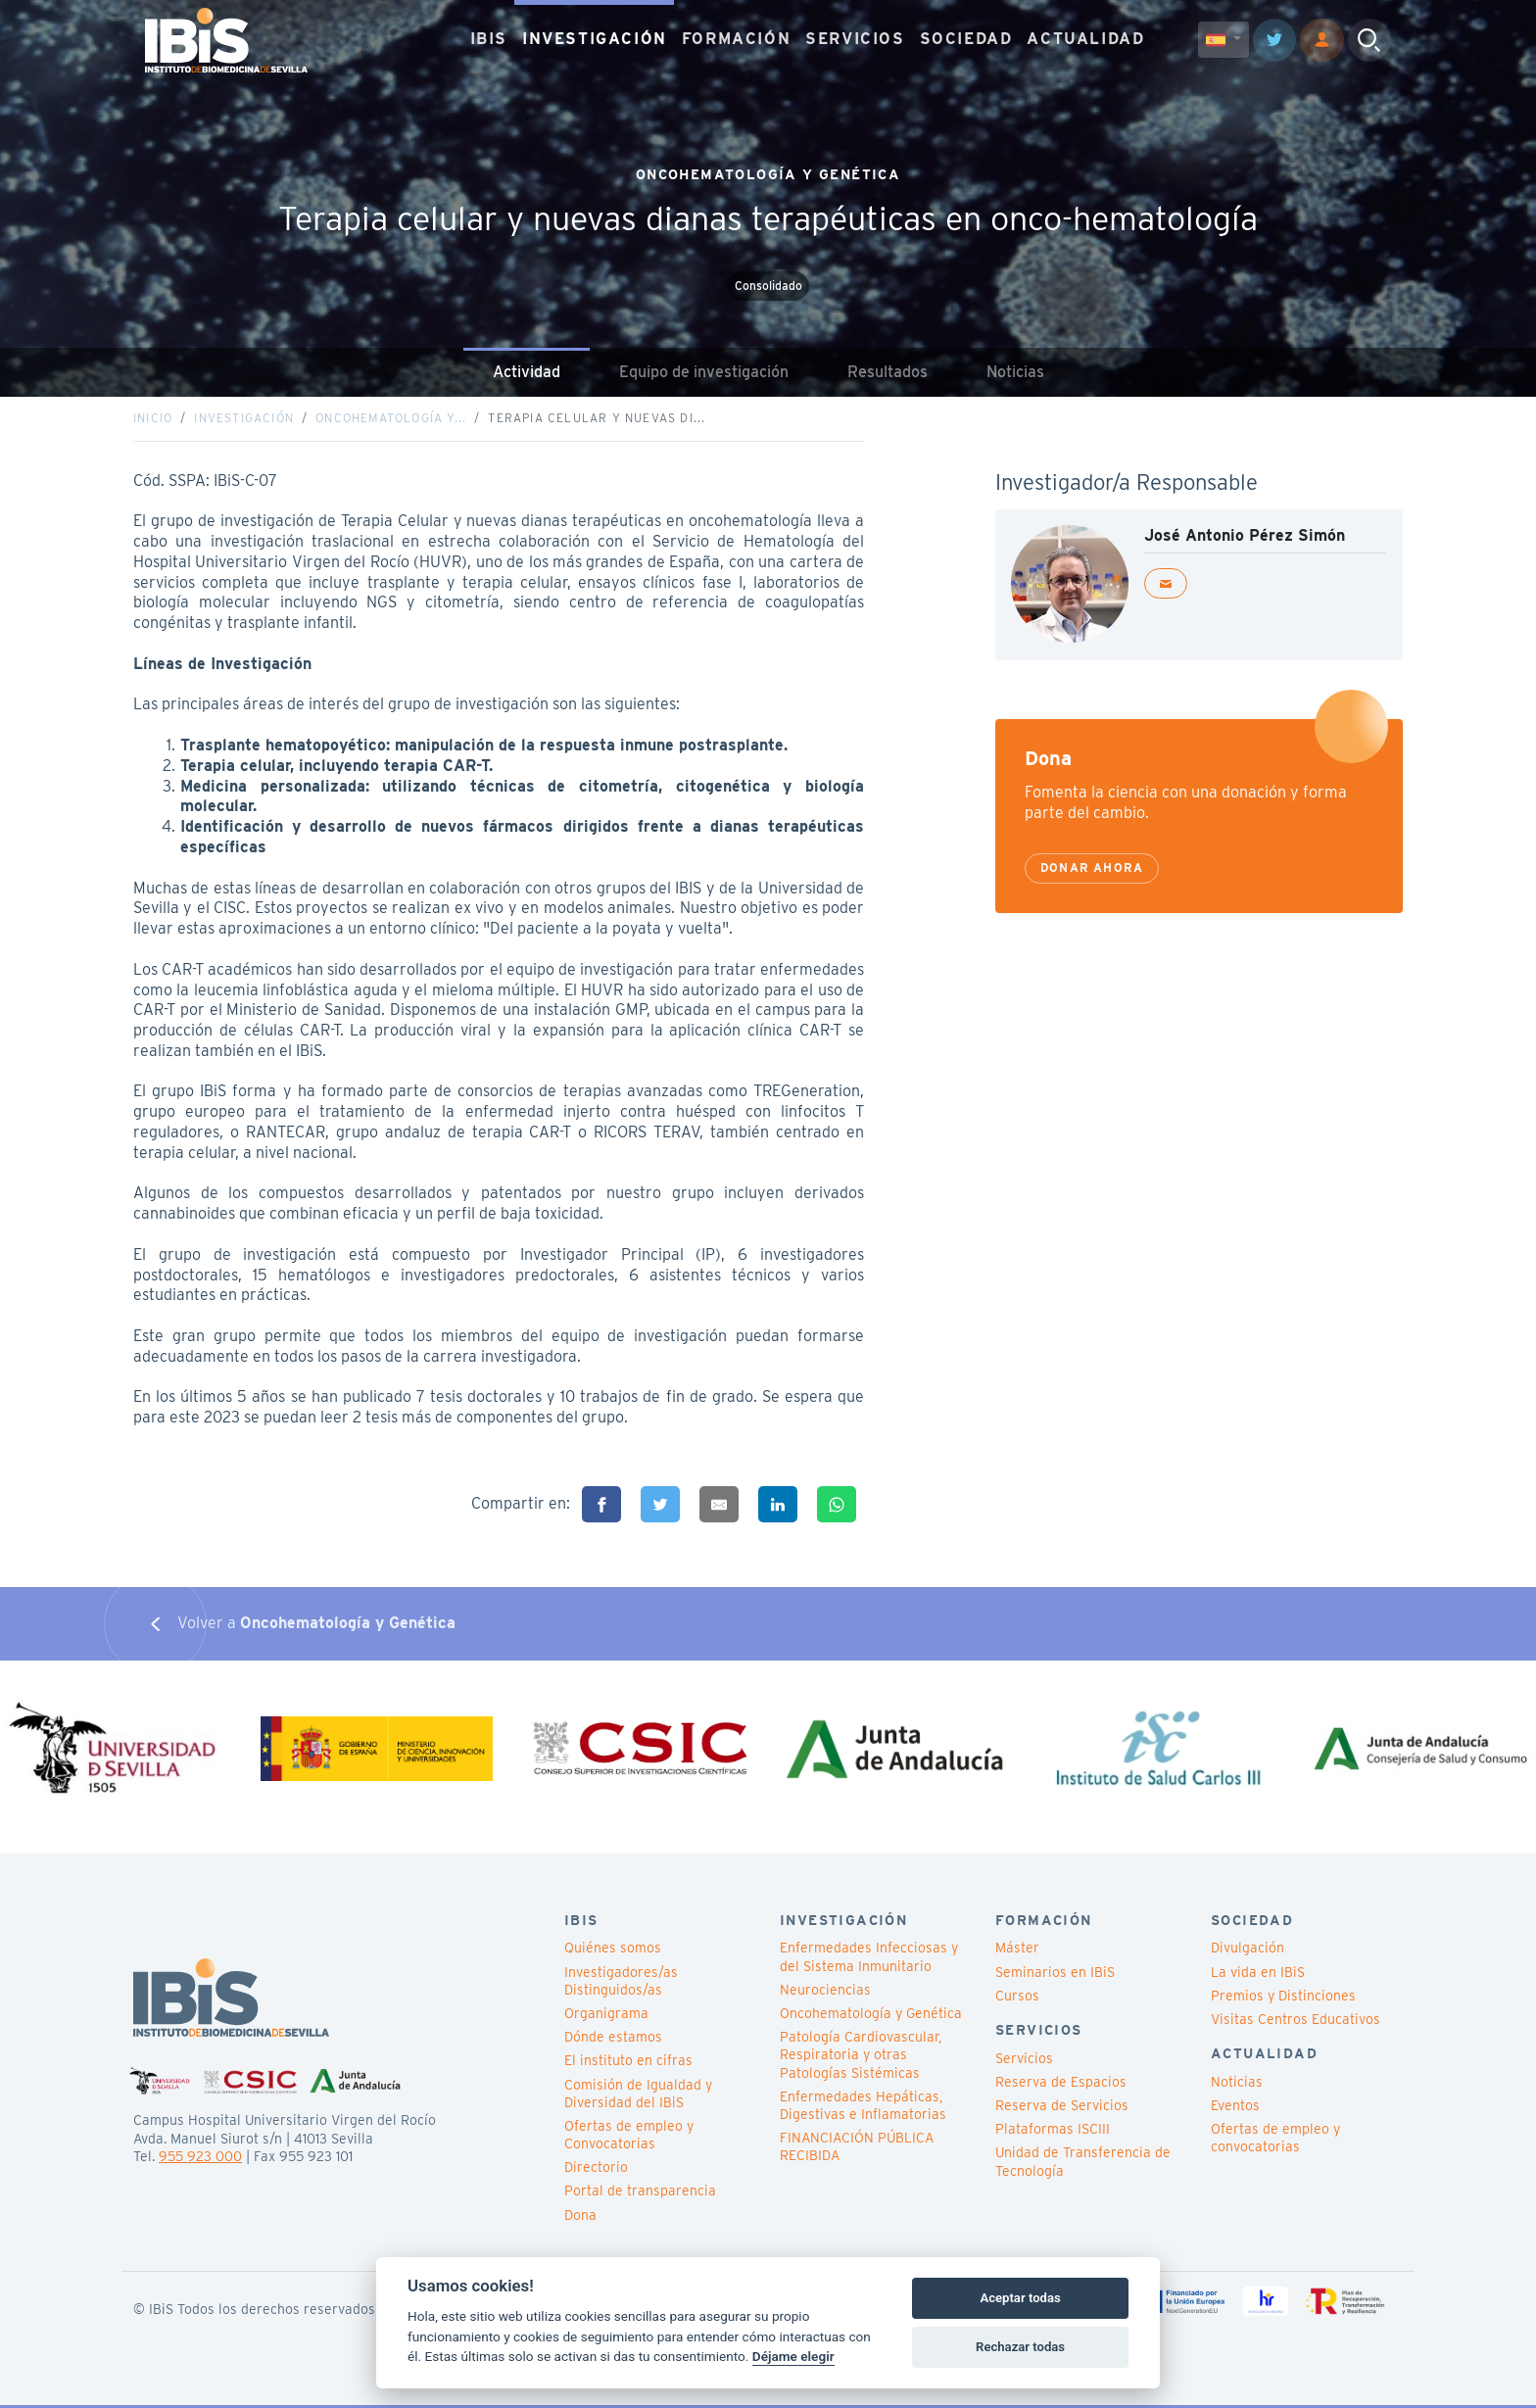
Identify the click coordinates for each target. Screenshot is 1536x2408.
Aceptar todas (1020, 2297)
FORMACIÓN (736, 38)
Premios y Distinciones (1283, 1998)
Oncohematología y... (390, 418)
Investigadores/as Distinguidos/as (621, 1982)
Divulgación (1247, 1950)
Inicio (152, 418)
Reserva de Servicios (1061, 2108)
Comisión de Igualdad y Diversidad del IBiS (638, 2095)
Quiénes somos (612, 1950)
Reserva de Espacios (1061, 2085)
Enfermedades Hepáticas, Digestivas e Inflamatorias (863, 2108)
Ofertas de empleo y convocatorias (1275, 2140)
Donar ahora (1091, 869)
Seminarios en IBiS (1055, 1974)
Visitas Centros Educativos (1295, 2022)
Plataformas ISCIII (1052, 2132)
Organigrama (606, 2016)
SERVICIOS (854, 38)
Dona (580, 2217)
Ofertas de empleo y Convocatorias (629, 2137)
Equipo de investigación (704, 371)
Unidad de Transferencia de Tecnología (1083, 2164)
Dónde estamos (613, 2039)
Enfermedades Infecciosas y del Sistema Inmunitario (869, 1959)
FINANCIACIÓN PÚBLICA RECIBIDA (857, 2149)
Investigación (244, 418)
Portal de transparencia (640, 2193)
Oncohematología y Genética (871, 2016)
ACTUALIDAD (1085, 38)
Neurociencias (825, 1992)
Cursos (1017, 1998)
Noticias (1015, 371)
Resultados (887, 371)
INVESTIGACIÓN (594, 38)
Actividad (526, 371)
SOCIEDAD (966, 38)
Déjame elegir (793, 2356)
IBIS (488, 38)
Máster (1017, 1950)
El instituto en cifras (628, 2063)
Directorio (596, 2170)
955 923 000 (200, 2159)
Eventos (1235, 2108)
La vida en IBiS (1258, 1974)
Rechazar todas (1020, 2346)
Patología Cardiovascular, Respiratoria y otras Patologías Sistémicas (860, 2057)
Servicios (1024, 2061)
